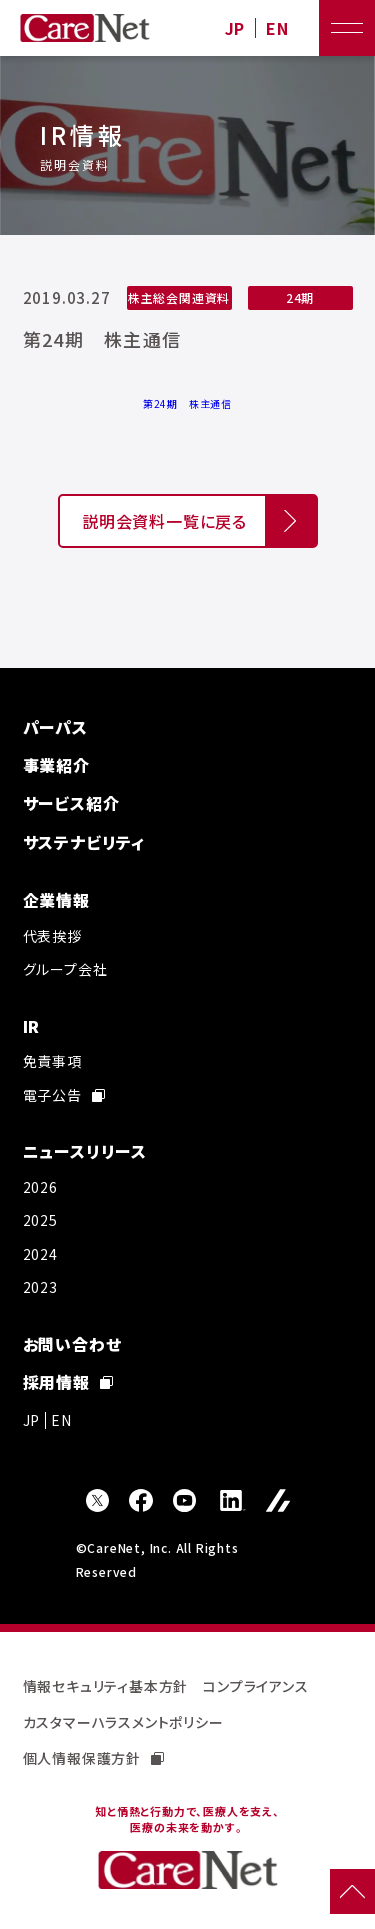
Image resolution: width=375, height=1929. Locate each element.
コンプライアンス (255, 1686)
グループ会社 (65, 969)
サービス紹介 (71, 803)
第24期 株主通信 (187, 403)
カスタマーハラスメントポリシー (123, 1722)
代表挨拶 (52, 936)
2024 (40, 1254)
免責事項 (52, 1061)
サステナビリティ (84, 842)
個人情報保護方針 (93, 1758)
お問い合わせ (72, 1344)
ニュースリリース (85, 1151)
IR (32, 1026)
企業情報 (56, 900)
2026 (40, 1187)
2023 (40, 1287)
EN (277, 28)
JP (235, 28)
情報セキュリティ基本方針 (106, 1686)
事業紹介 (56, 765)
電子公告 (64, 1095)
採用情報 (68, 1382)
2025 (40, 1220)
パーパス (55, 727)
